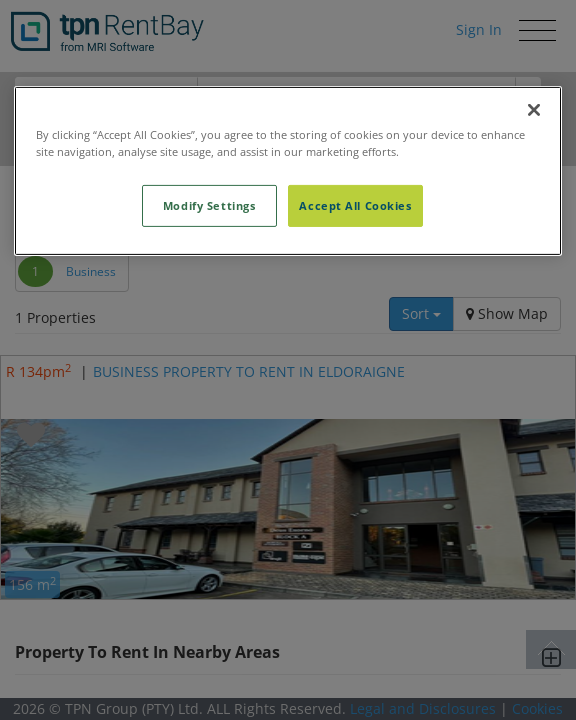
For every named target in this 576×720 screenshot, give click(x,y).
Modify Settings (209, 205)
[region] (287, 171)
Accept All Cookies (355, 205)
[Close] (534, 110)
